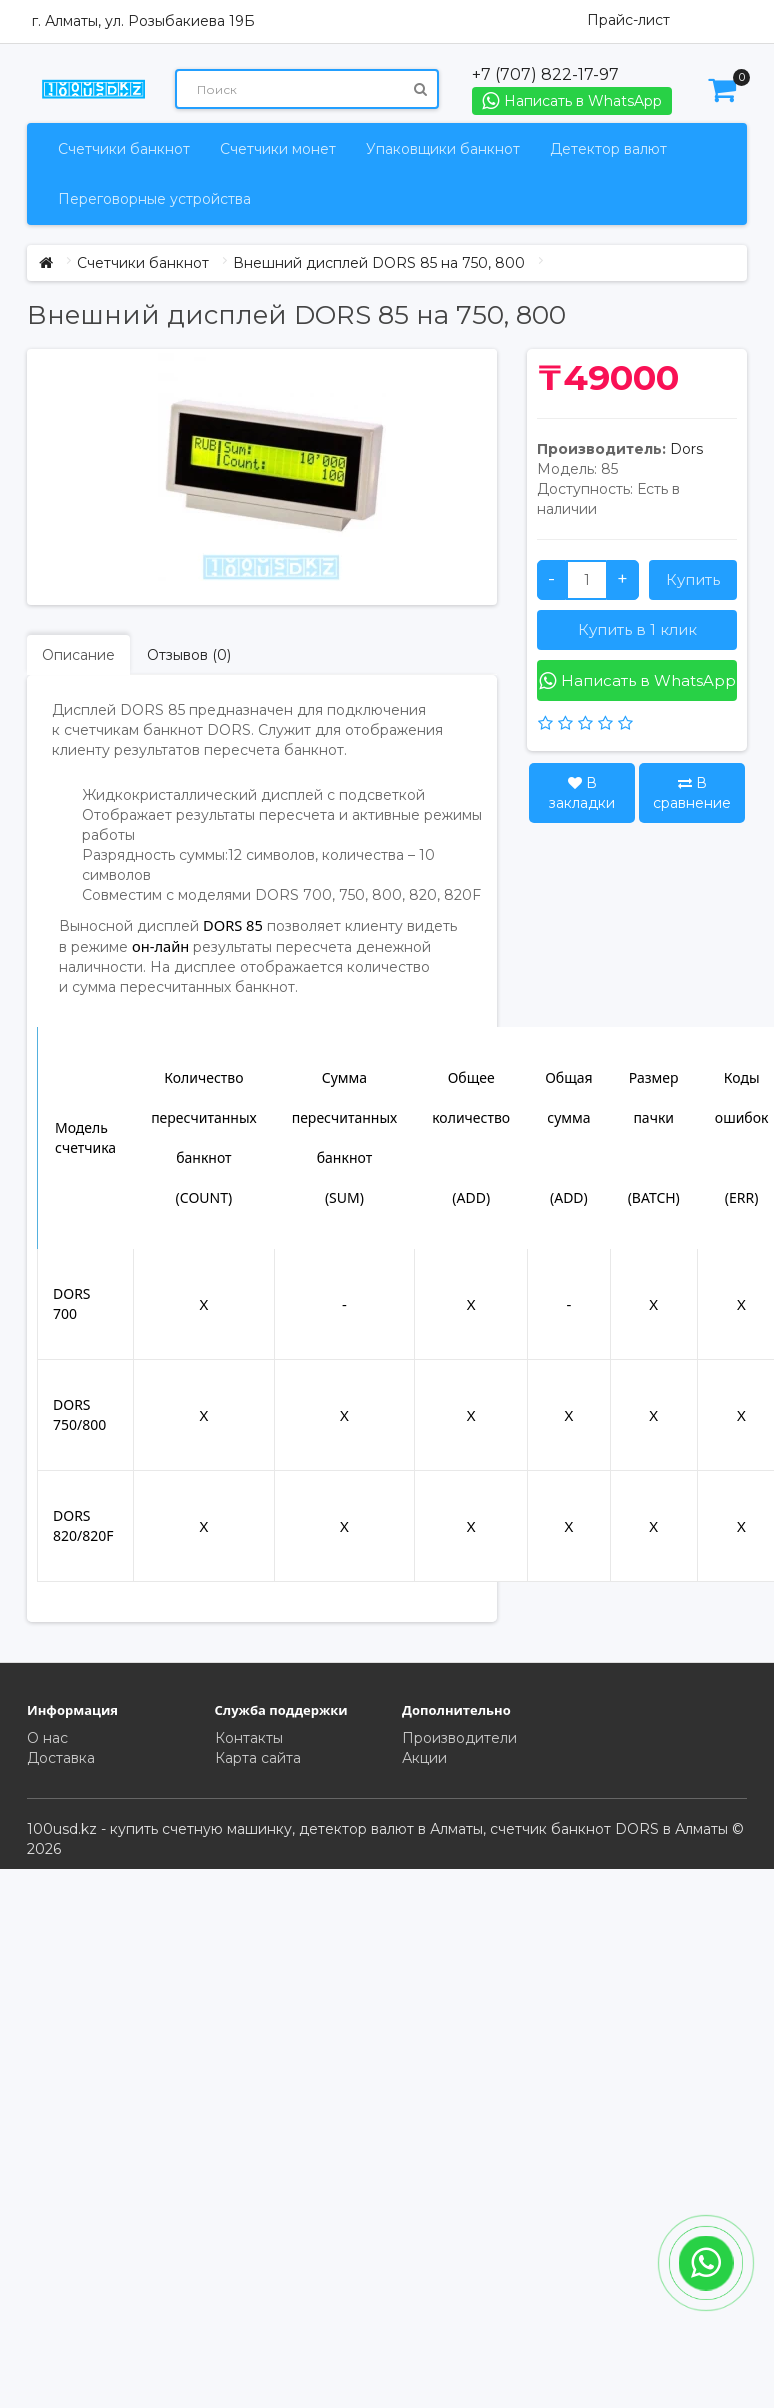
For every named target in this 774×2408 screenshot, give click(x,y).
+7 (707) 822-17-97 (545, 74)
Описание (78, 655)
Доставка (61, 1758)
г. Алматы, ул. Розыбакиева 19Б (143, 21)
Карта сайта (258, 1758)
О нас (47, 1738)
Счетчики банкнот (124, 149)
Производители (459, 1738)
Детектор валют (608, 149)
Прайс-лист (628, 20)
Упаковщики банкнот (443, 149)
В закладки (582, 793)
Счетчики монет (278, 149)
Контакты (249, 1738)
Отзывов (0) (189, 655)
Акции (424, 1758)
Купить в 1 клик (637, 629)
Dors (686, 449)
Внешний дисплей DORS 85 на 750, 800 (379, 263)
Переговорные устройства (154, 199)
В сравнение (692, 793)
